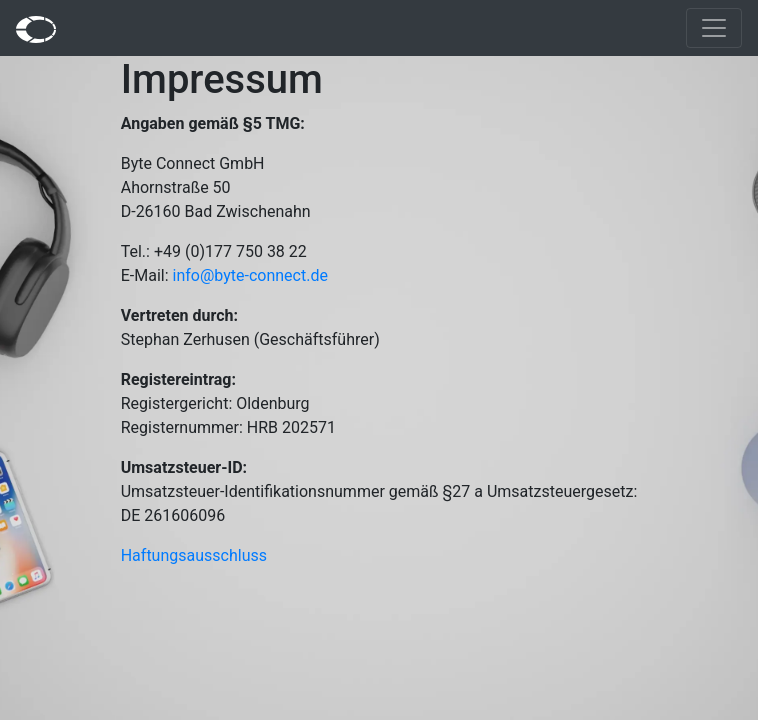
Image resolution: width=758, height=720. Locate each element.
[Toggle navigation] (714, 28)
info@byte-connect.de (250, 275)
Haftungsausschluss (194, 555)
